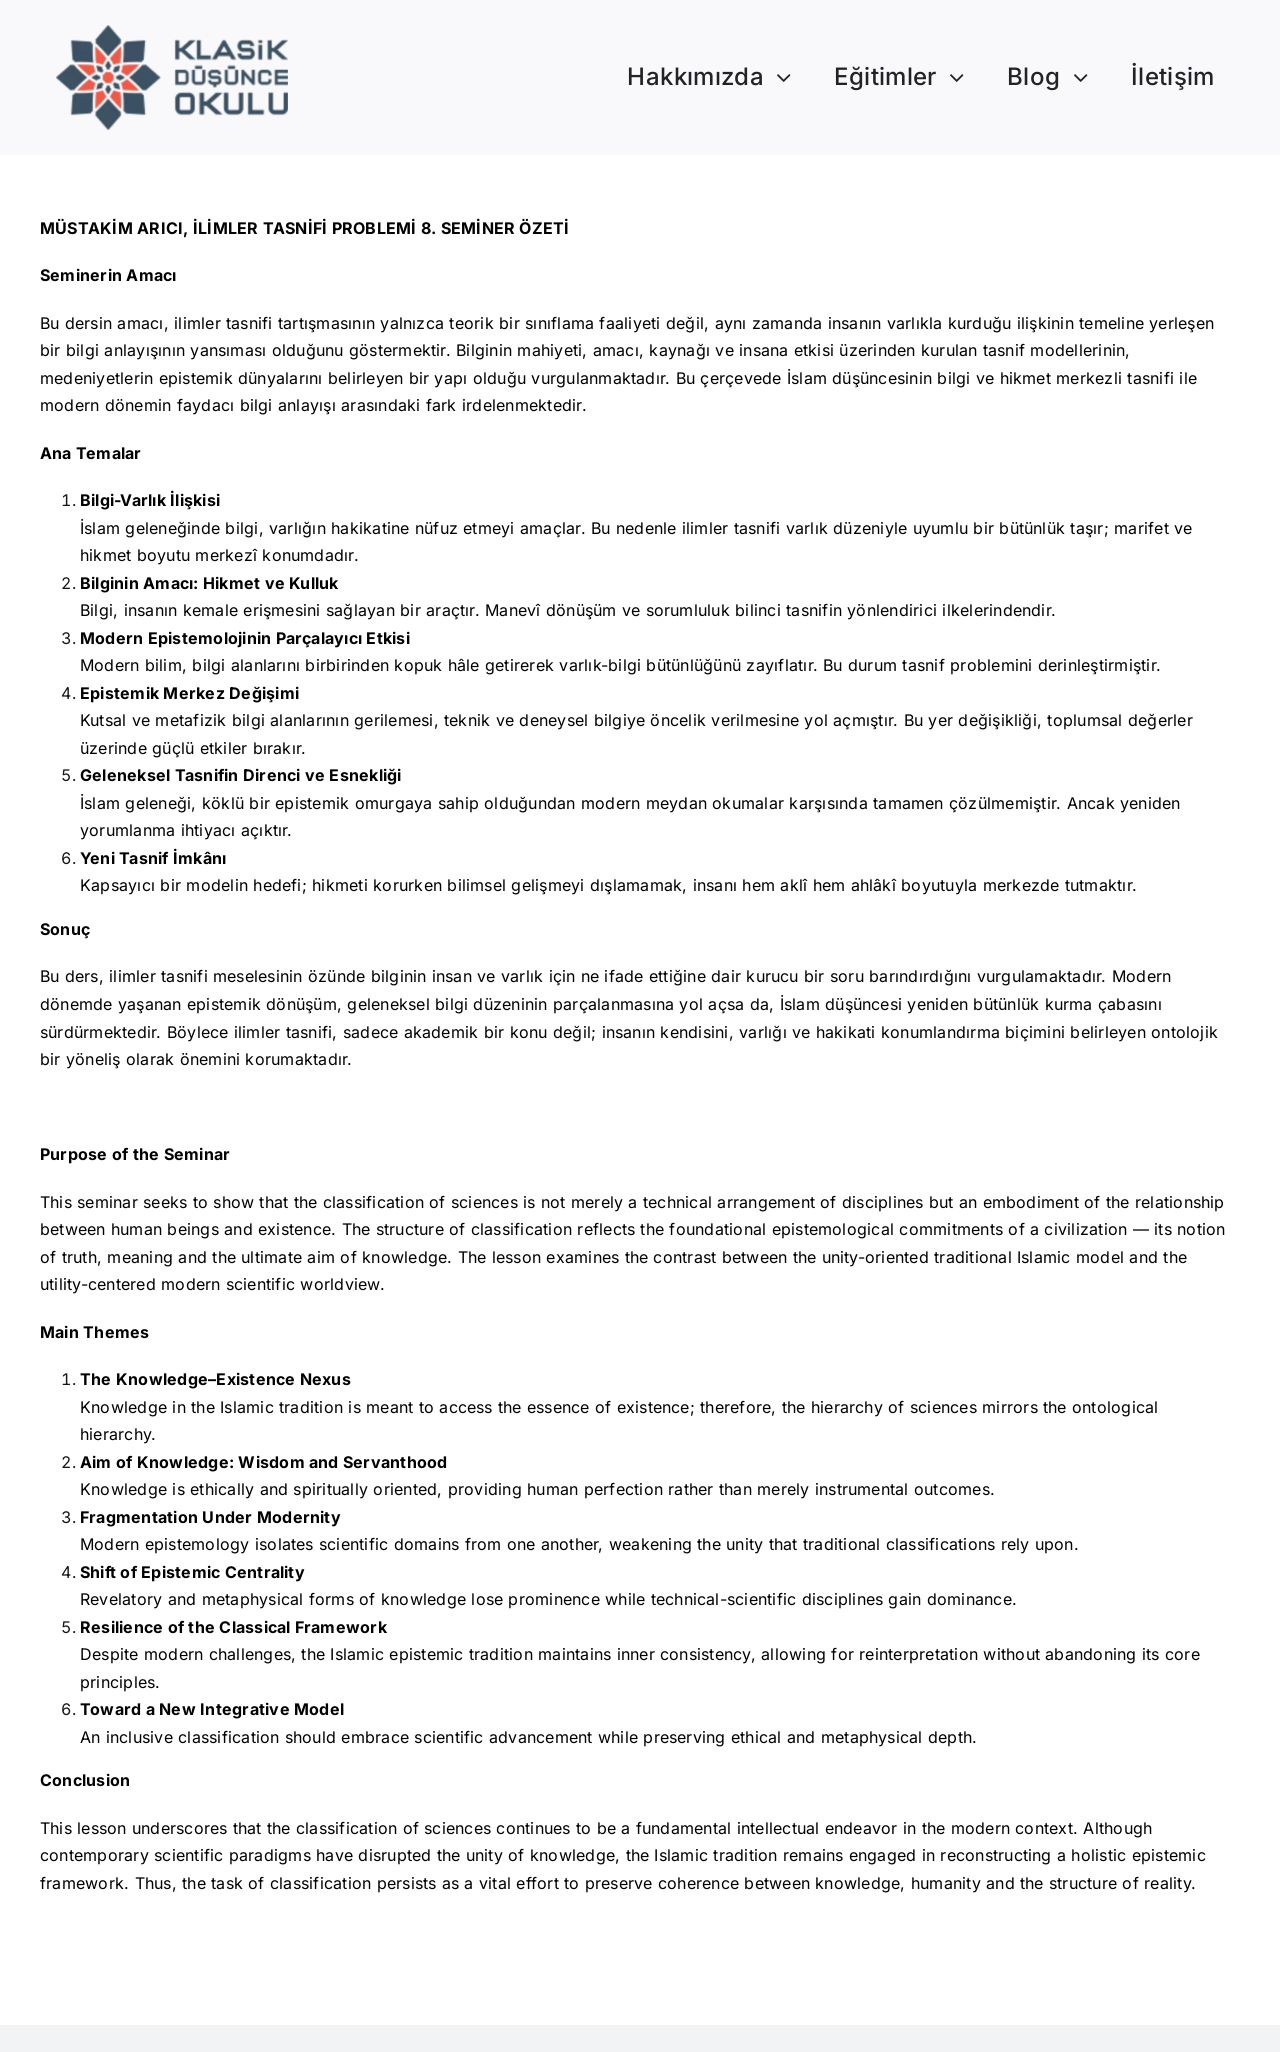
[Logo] (172, 33)
